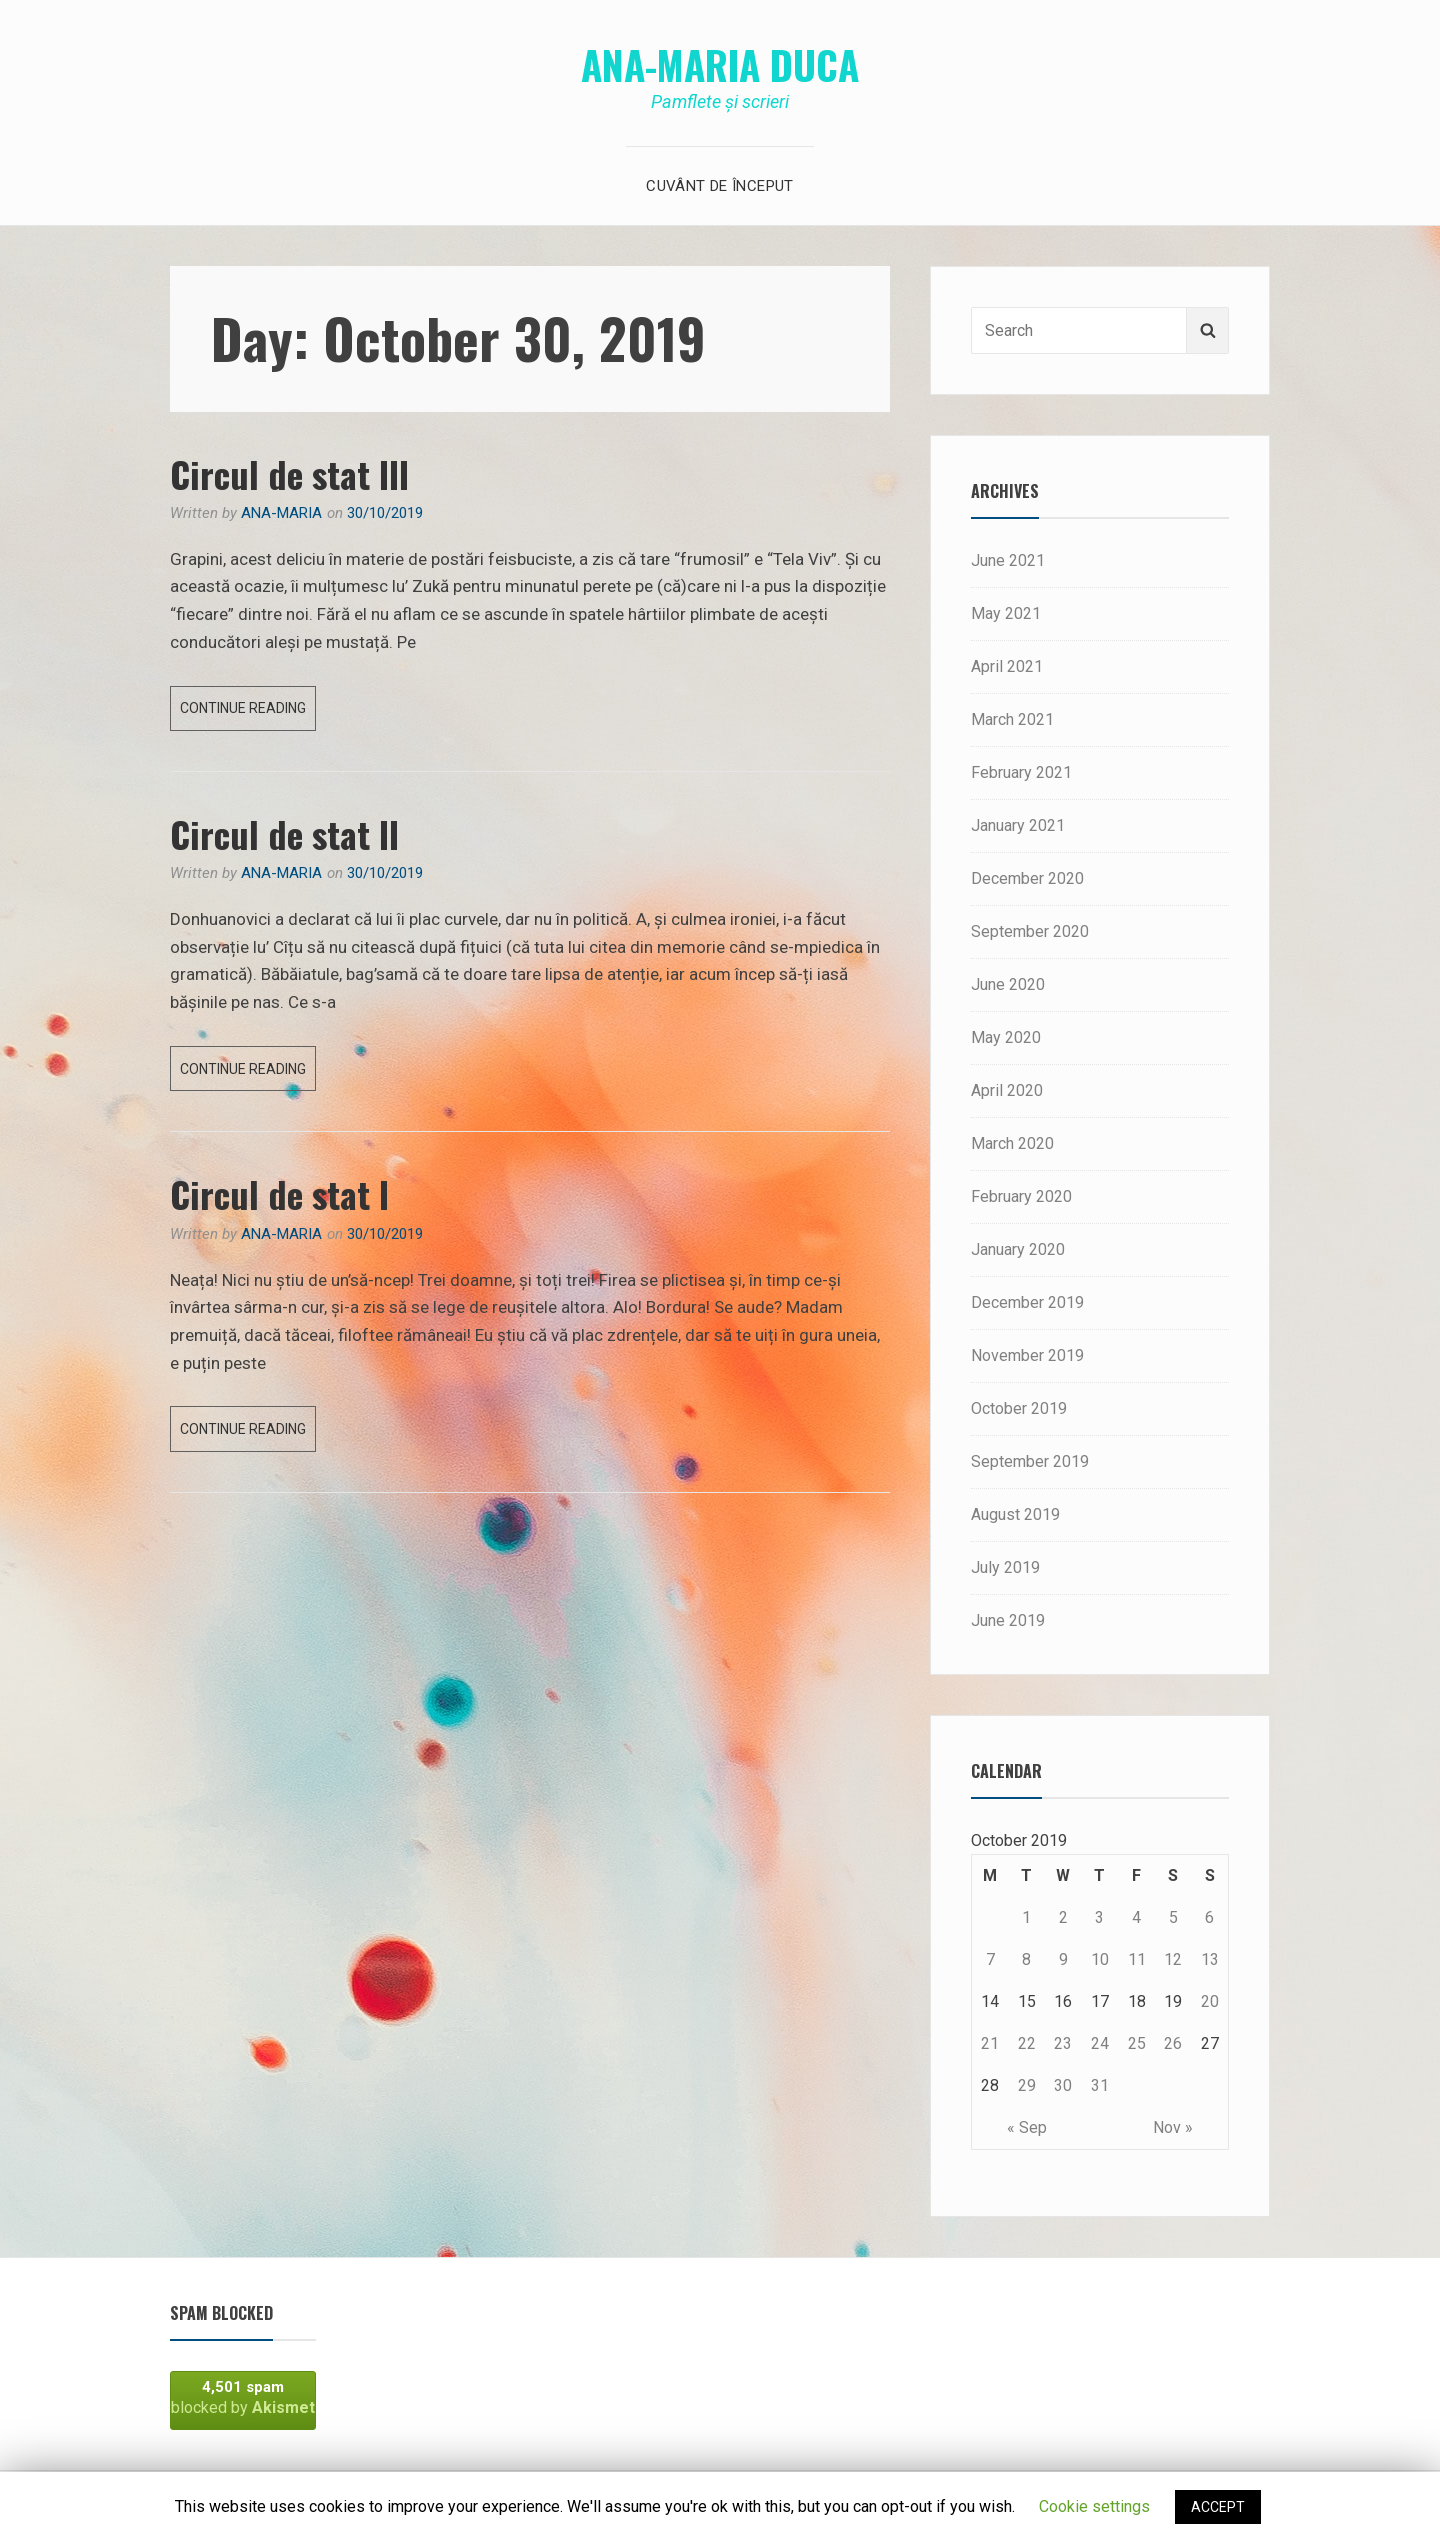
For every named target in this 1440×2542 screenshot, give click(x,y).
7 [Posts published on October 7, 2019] (990, 1959)
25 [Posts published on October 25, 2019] (1137, 2043)
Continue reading (248, 712)
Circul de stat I (279, 1193)
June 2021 (1008, 560)
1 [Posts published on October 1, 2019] (1026, 1917)
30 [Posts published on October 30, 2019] (1063, 2085)
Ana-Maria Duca (720, 64)
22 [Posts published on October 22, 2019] (1027, 2043)
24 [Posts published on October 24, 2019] (1100, 2043)
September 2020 (1030, 931)
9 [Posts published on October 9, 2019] (1063, 1959)
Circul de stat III (289, 473)
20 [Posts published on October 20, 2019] (1210, 2001)
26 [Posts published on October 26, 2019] (1173, 2043)
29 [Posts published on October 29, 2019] (1027, 2085)
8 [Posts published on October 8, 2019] (1026, 1959)
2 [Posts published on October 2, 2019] (1063, 1917)
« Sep (1027, 2127)
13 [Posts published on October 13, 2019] (1210, 1959)
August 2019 (1015, 1514)
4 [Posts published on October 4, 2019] (1136, 1917)
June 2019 (1008, 1620)
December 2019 (1027, 1302)
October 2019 (1019, 1408)
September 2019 (1030, 1461)
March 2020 (1012, 1143)
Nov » (1173, 2127)
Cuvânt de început (719, 186)
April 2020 (1007, 1090)
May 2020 (1006, 1037)
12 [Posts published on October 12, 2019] (1173, 1959)
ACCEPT (1218, 2507)
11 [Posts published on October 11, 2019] (1137, 1959)
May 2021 (1006, 613)
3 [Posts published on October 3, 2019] (1099, 1917)
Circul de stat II (284, 833)
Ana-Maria (281, 513)
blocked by (243, 2397)
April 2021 (1007, 666)
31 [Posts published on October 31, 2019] (1100, 2085)
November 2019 (1027, 1355)
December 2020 (1027, 878)
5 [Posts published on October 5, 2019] (1173, 1917)
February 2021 (1021, 772)
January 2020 (1018, 1249)
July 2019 (1005, 1567)
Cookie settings (1094, 2506)
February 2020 (1021, 1196)
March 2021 (1012, 719)
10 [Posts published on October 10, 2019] (1100, 1959)
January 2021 (1018, 825)
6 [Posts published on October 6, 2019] (1209, 1917)
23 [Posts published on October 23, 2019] (1063, 2043)
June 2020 (1008, 984)
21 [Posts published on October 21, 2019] (990, 2043)
